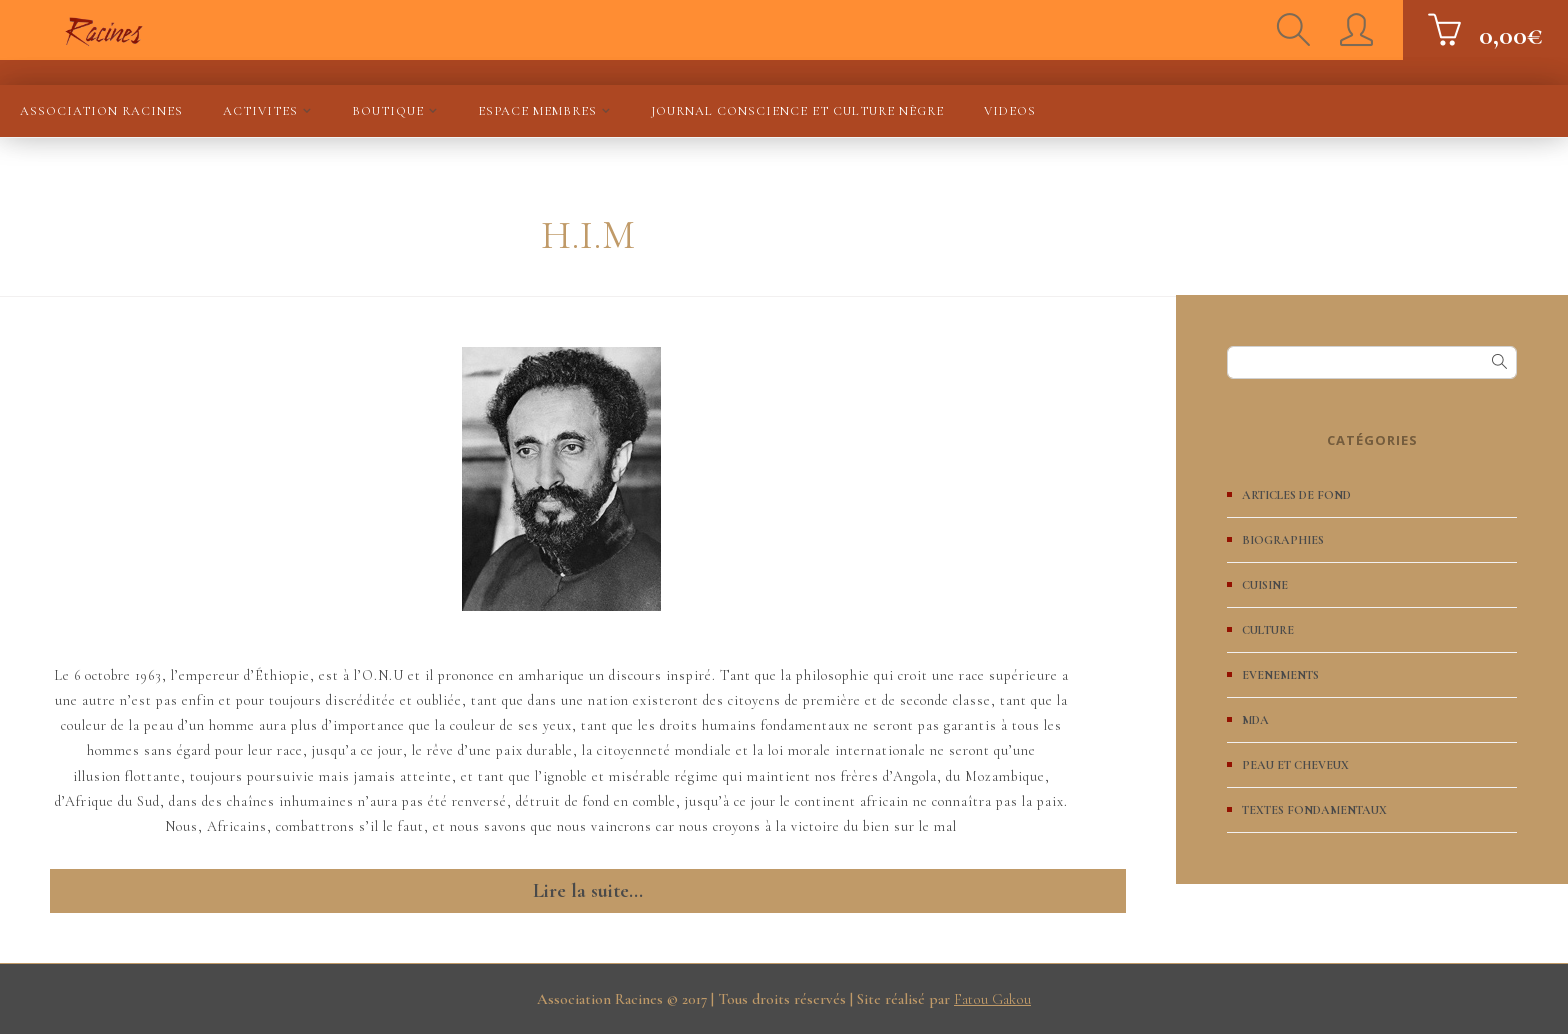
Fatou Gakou (992, 999)
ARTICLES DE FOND (1296, 495)
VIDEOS (1010, 111)
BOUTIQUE (388, 111)
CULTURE (1268, 630)
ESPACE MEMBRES (537, 111)
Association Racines (101, 111)
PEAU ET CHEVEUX (1295, 765)
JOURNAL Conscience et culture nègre (797, 111)
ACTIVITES (260, 111)
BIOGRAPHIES (1283, 540)
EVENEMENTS (1280, 675)
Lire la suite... (588, 891)
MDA (1255, 720)
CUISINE (1265, 585)
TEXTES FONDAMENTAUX (1314, 810)
